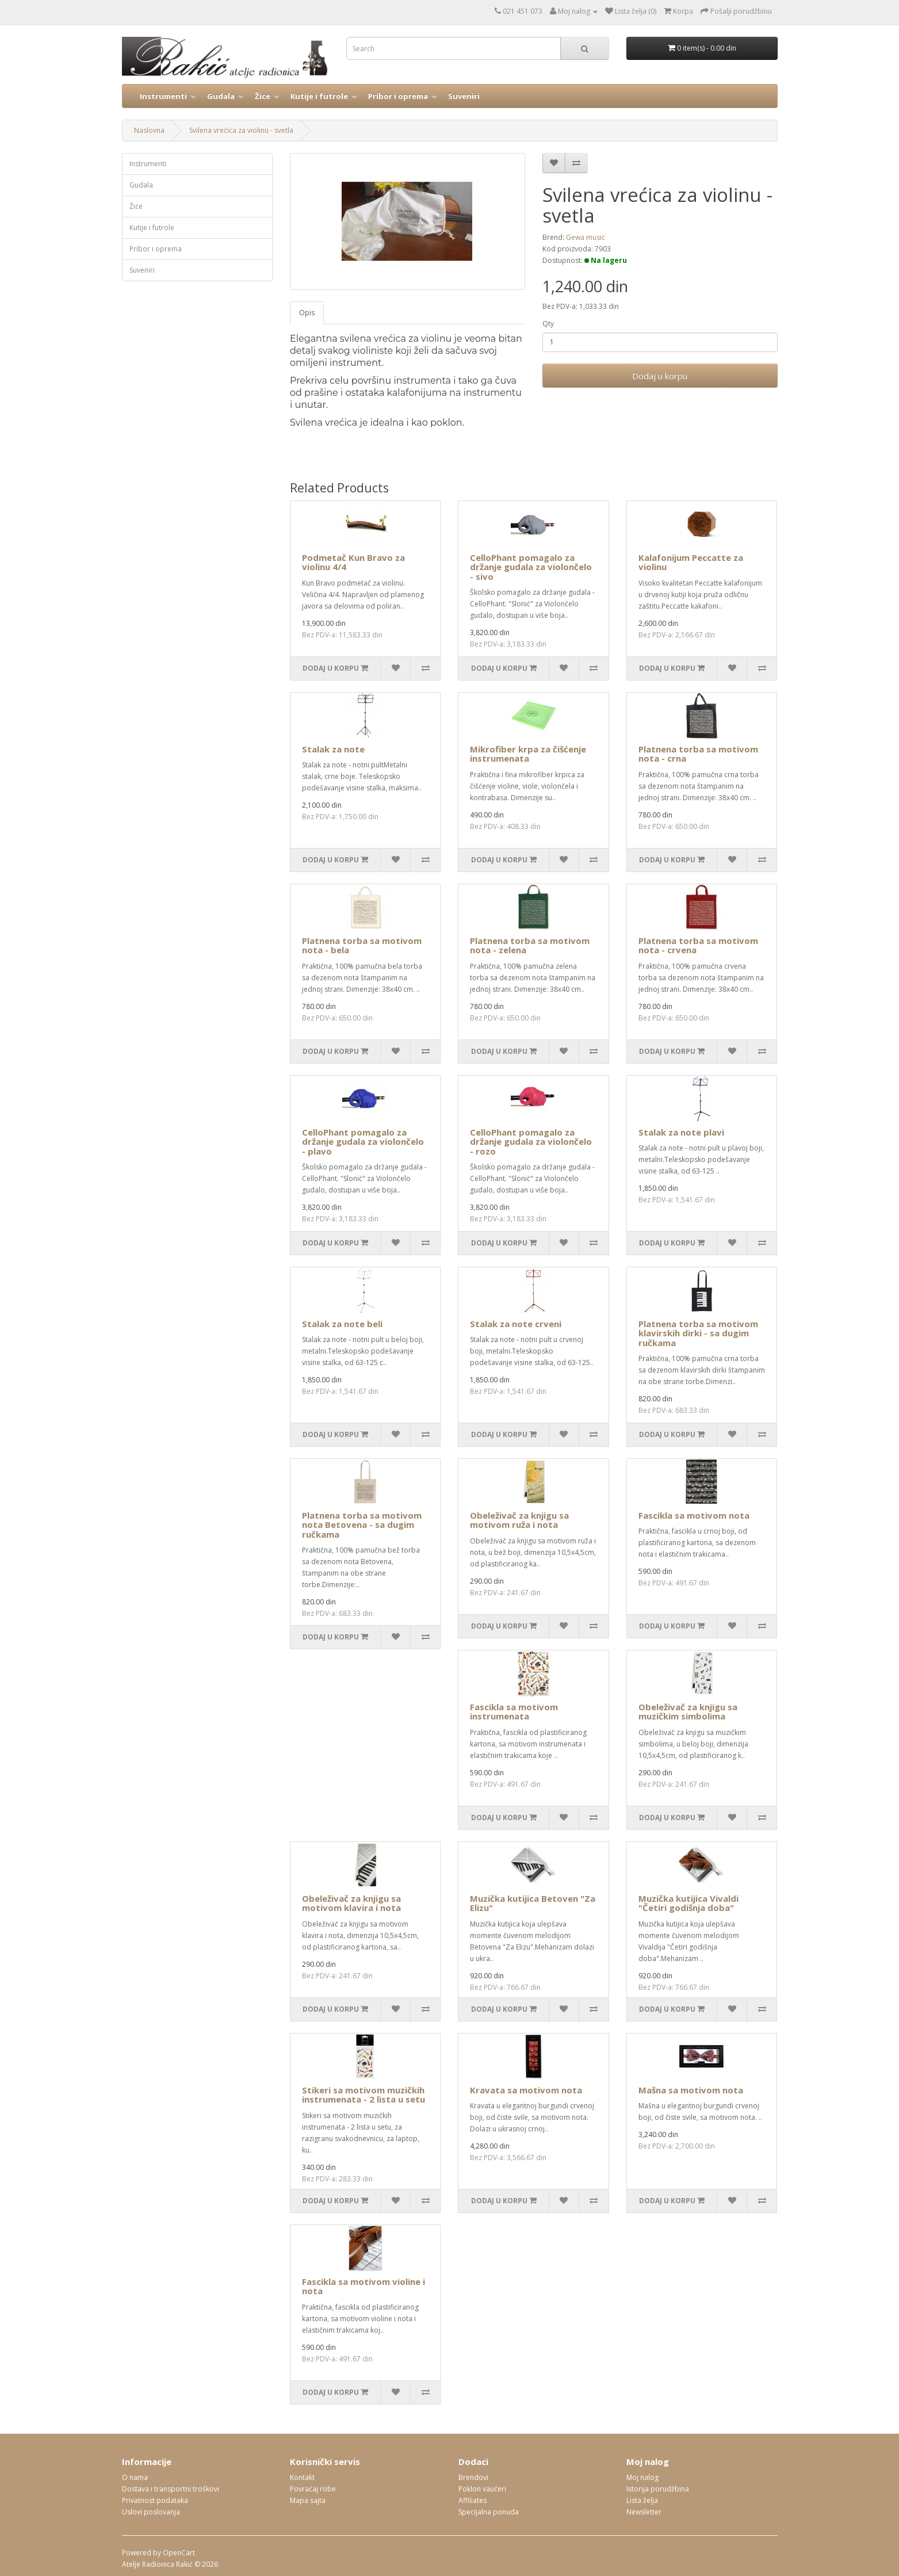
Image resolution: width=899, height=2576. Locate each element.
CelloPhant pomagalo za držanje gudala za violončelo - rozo (531, 1141)
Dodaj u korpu (659, 375)
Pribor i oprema (398, 96)
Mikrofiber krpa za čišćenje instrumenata (528, 754)
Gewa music (585, 237)
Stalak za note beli (342, 1323)
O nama (135, 2477)
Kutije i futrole (319, 96)
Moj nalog (642, 2477)
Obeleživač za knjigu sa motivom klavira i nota (351, 1903)
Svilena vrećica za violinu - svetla (241, 130)
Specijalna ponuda (488, 2512)
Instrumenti (163, 96)
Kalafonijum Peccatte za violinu (690, 562)
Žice (262, 96)
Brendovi (473, 2477)
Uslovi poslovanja (151, 2512)
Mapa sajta (308, 2500)
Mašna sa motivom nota (690, 2090)
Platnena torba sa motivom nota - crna (698, 754)
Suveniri (464, 96)
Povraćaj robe (313, 2489)
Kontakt (302, 2477)
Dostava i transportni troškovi (170, 2489)
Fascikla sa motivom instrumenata (514, 1711)
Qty (548, 323)
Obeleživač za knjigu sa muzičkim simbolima (687, 1711)
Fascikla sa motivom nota (693, 1515)
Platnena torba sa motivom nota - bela (362, 945)
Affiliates (472, 2500)
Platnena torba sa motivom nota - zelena (530, 945)
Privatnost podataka (155, 2500)
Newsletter (643, 2512)
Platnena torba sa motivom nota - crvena (698, 945)
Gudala (221, 96)
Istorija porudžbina (657, 2489)
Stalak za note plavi (681, 1132)
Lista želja (642, 2500)
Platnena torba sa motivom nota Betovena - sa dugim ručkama (362, 1524)
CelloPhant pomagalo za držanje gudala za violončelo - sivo (531, 567)
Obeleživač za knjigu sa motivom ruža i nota (519, 1520)
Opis (307, 313)
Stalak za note (333, 749)
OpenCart (179, 2553)
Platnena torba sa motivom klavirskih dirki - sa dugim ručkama (698, 1333)
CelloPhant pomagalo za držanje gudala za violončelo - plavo (363, 1141)
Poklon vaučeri (482, 2489)
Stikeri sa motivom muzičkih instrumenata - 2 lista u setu (363, 2094)
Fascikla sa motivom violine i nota (363, 2286)
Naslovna (149, 130)
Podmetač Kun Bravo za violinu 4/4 (353, 562)
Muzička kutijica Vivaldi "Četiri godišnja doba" (688, 1903)
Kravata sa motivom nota (526, 2090)
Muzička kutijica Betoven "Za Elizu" (532, 1903)
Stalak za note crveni (515, 1323)
